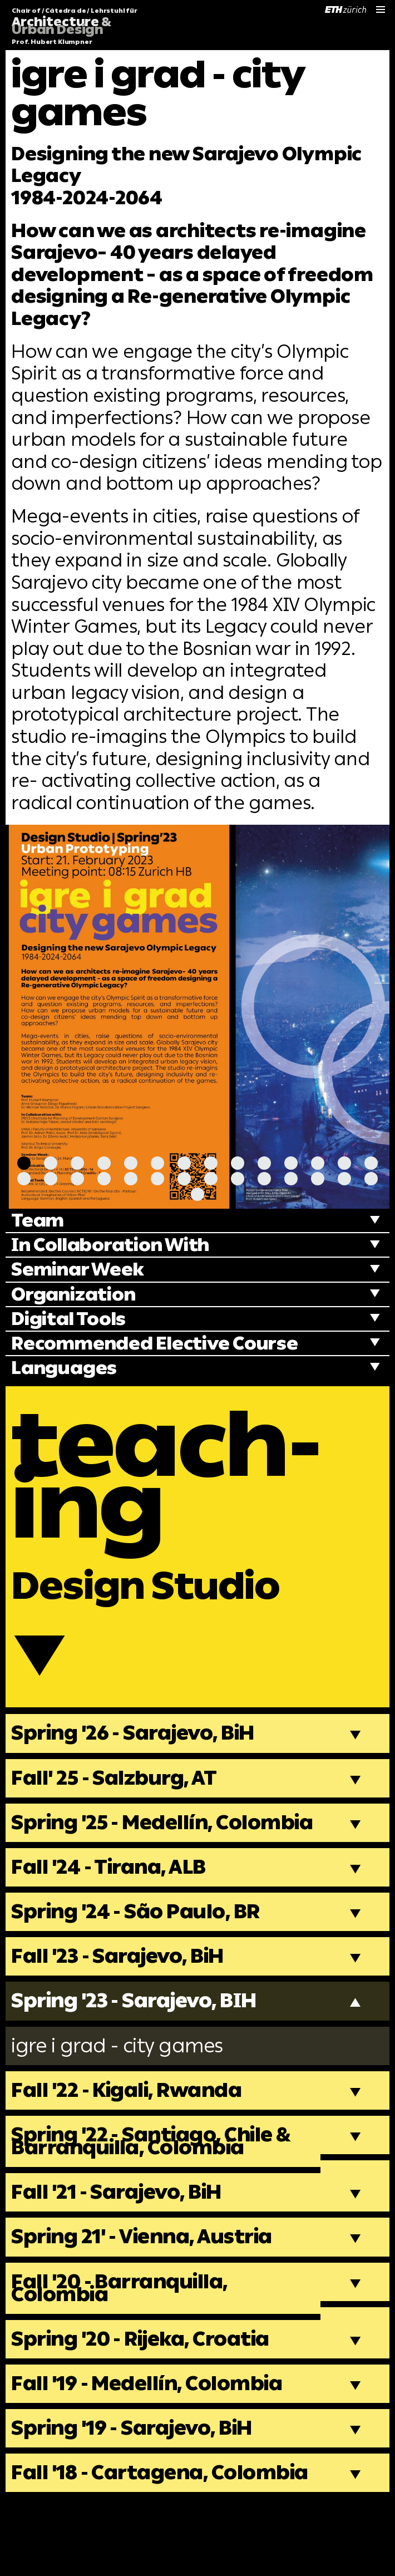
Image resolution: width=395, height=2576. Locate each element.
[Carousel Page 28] (371, 1178)
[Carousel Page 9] (237, 1163)
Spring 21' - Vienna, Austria (149, 2287)
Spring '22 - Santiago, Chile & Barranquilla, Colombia (158, 2189)
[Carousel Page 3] (77, 1163)
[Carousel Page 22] (211, 1178)
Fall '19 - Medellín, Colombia (152, 2438)
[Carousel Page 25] (291, 1178)
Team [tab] (38, 1221)
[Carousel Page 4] (104, 1163)
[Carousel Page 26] (317, 1178)
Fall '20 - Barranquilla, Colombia (124, 2340)
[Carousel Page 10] (264, 1163)
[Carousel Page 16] (50, 1178)
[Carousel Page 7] (184, 1163)
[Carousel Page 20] (157, 1178)
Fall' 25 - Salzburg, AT (118, 1801)
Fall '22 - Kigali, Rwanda (132, 2136)
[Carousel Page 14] (371, 1163)
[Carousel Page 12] (317, 1163)
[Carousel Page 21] (184, 1178)
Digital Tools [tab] (71, 1321)
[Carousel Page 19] (130, 1178)
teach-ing (177, 1483)
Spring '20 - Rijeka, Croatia (147, 2393)
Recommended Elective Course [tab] (160, 1346)
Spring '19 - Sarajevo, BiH (138, 2484)
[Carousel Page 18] (104, 1178)
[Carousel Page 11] (291, 1163)
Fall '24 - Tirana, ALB (113, 1906)
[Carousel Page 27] (344, 1178)
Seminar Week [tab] (80, 1271)
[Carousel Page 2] (50, 1163)
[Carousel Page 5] (130, 1163)
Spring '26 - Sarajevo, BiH (139, 1755)
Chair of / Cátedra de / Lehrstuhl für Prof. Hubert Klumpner (74, 27)
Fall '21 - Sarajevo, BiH (122, 2241)
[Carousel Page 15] (24, 1178)
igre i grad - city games (122, 2090)
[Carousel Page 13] (344, 1163)
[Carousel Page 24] (264, 1178)
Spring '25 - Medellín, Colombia (117, 1854)
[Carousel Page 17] (77, 1178)
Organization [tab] (76, 1296)
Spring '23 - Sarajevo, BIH (140, 2044)
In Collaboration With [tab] (115, 1246)
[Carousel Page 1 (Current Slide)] (24, 1163)
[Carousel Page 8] (211, 1163)
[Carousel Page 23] (237, 1178)
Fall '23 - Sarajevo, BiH (123, 1998)
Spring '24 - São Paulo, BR (141, 1952)
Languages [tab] (66, 1371)
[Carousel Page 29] (197, 1194)
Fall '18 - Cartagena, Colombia (113, 2537)
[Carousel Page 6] (157, 1163)
